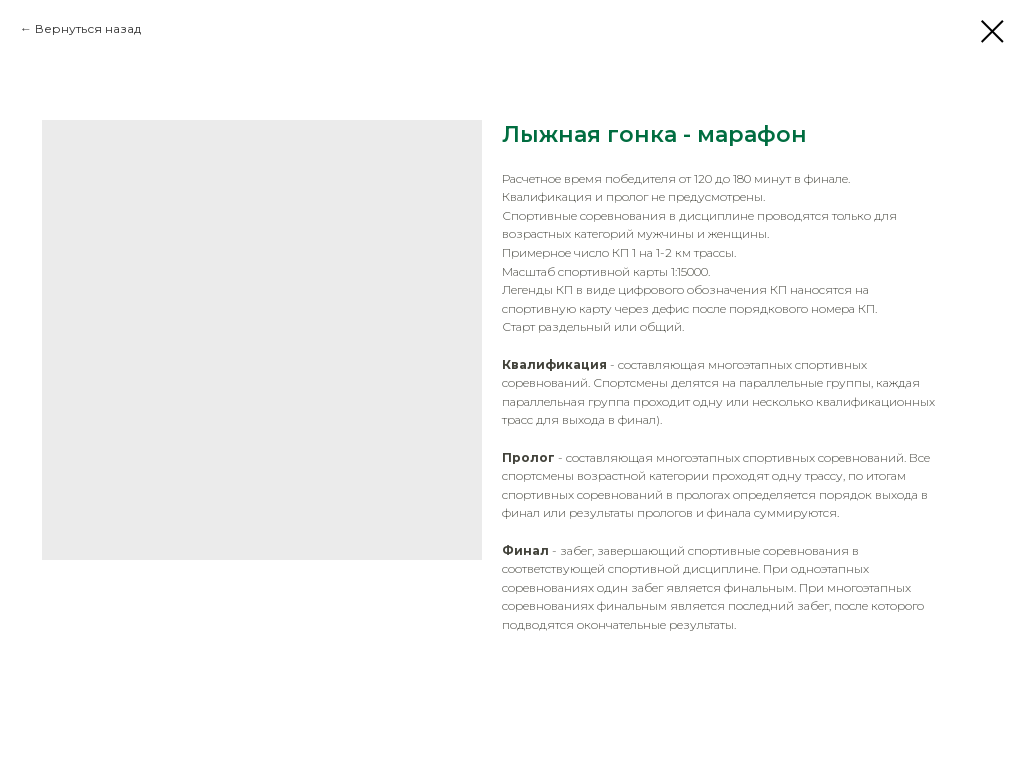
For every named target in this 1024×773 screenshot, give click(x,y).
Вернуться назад (88, 28)
